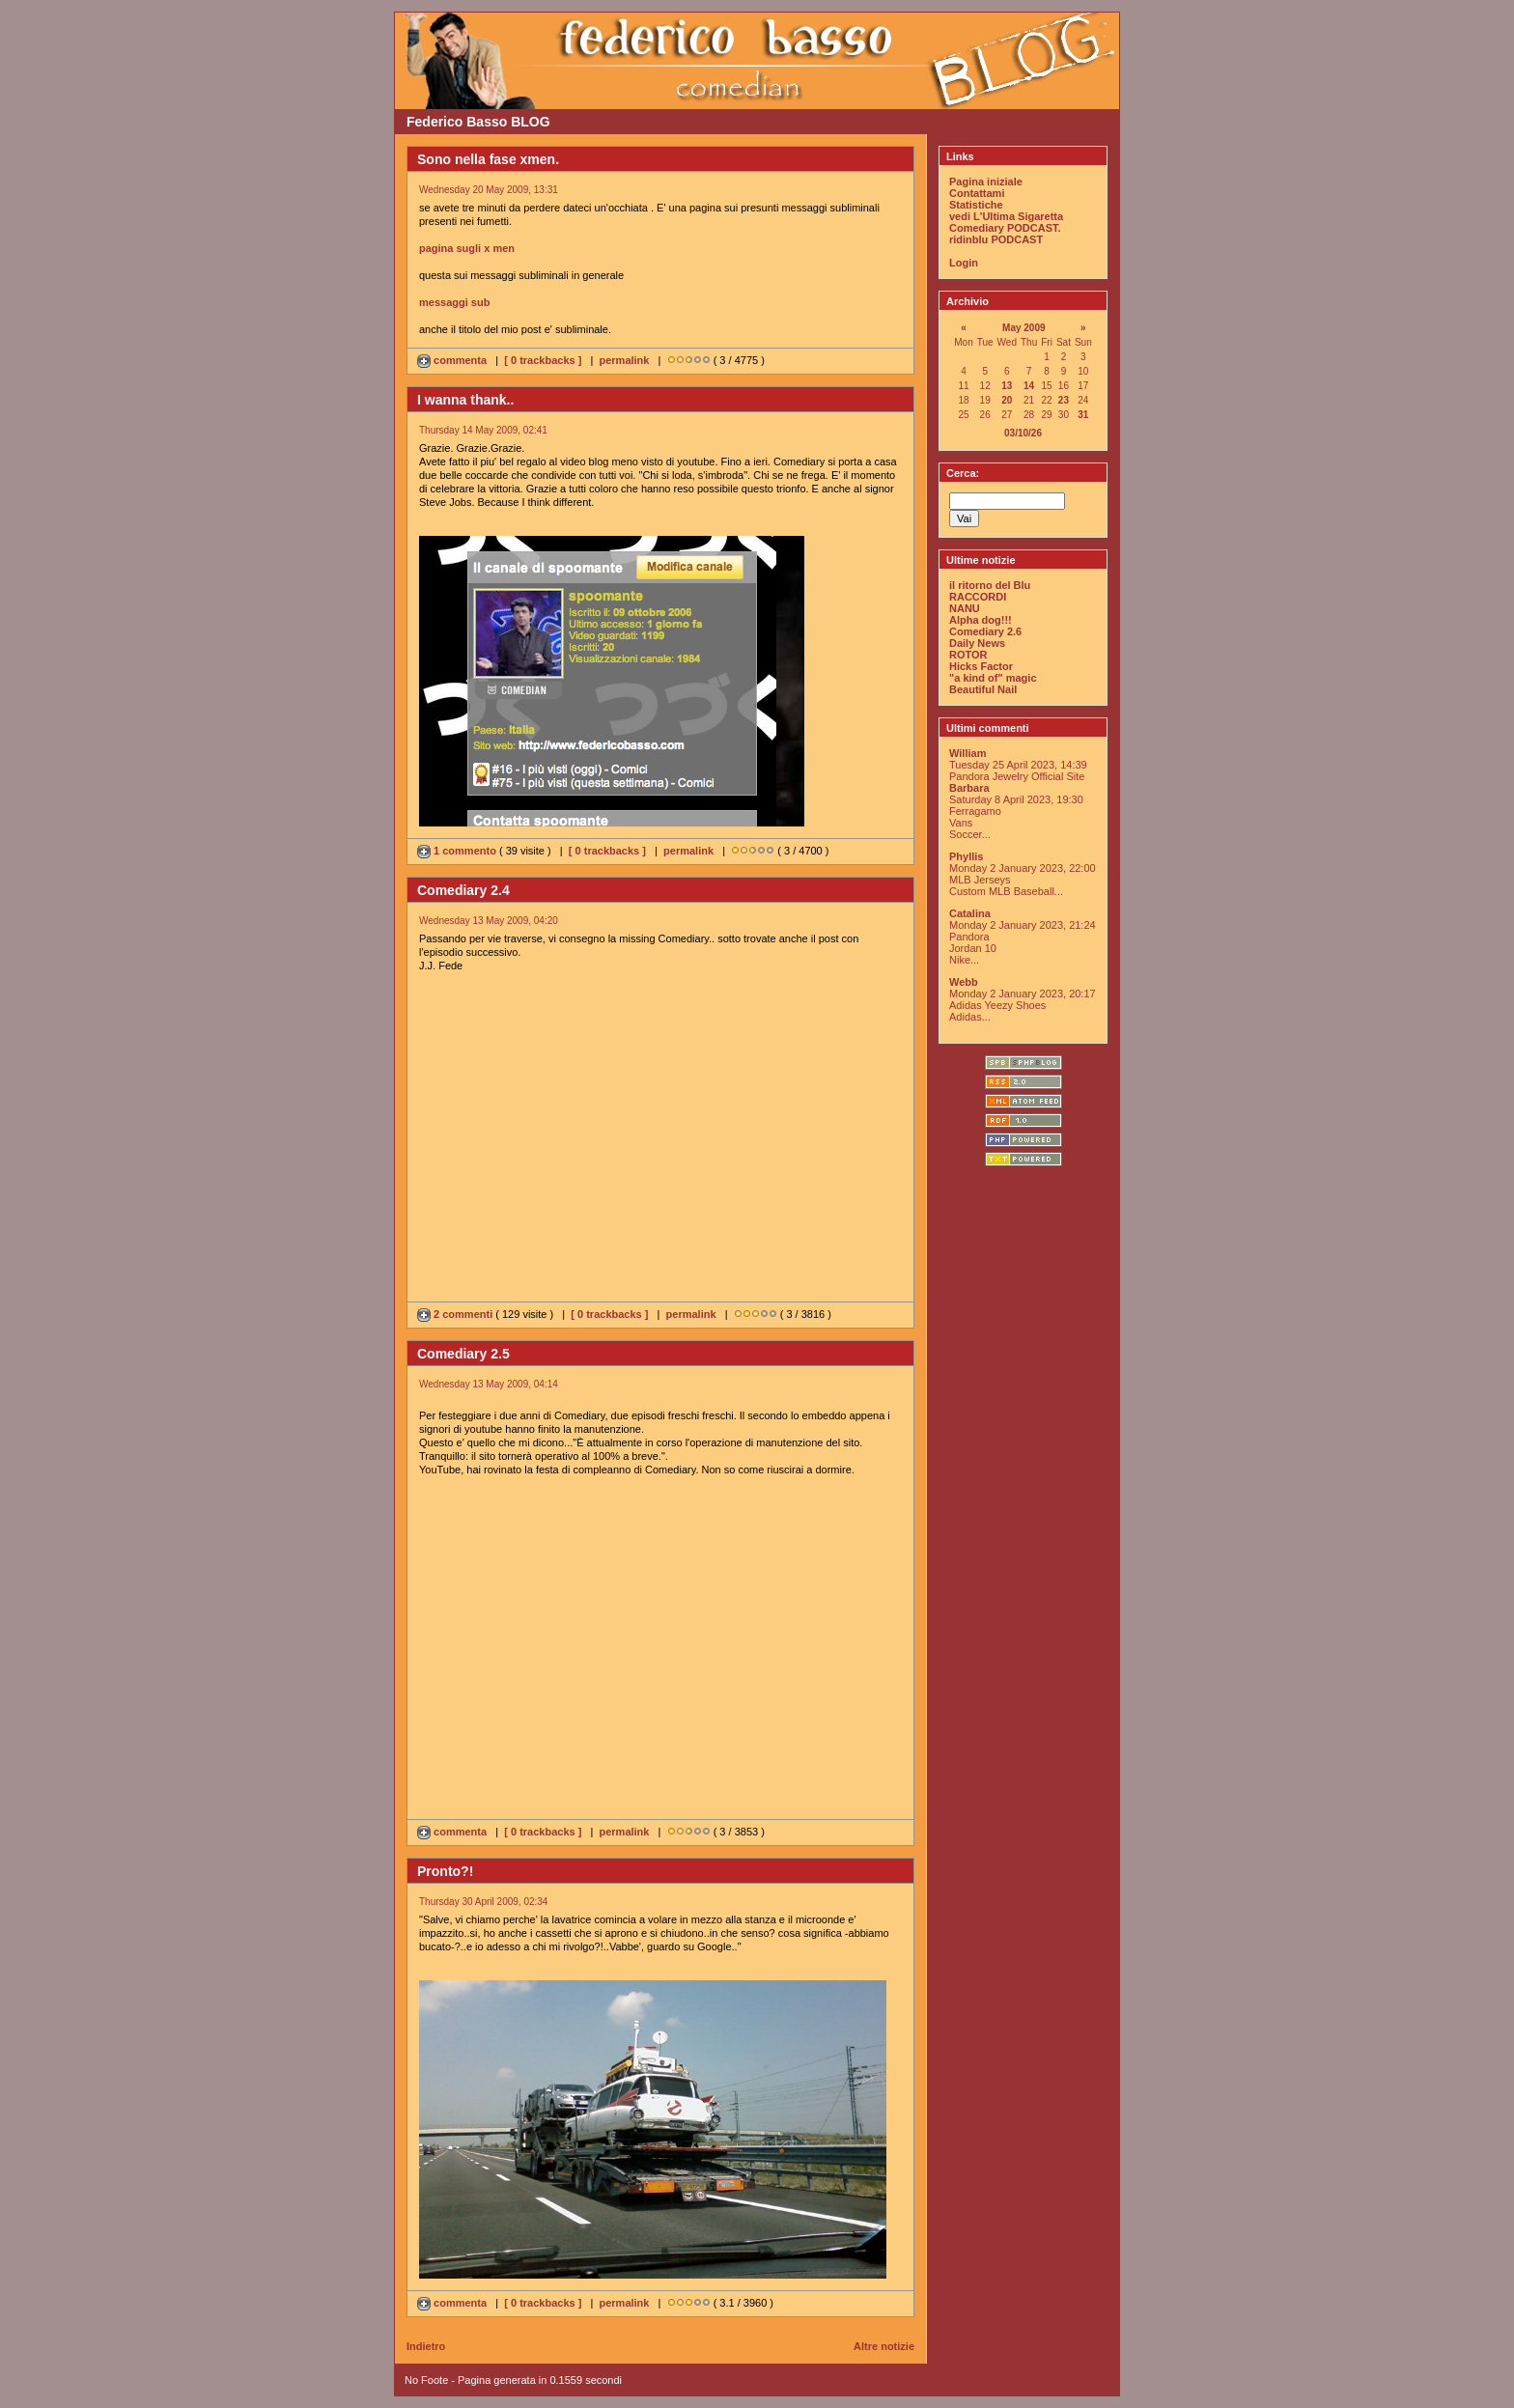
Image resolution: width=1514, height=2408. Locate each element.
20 (1006, 400)
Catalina (970, 913)
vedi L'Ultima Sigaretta (1006, 216)
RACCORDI (977, 596)
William (967, 753)
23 (1063, 400)
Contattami (976, 193)
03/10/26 (1023, 433)
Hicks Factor (981, 666)
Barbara (969, 788)
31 (1083, 414)
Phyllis (966, 856)
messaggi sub (454, 302)
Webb (963, 982)
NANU (964, 608)
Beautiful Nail (983, 689)
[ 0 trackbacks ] (542, 360)
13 (1006, 385)
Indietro (426, 2346)
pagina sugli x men (467, 248)
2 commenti (456, 1314)
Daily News (977, 643)
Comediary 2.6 (985, 631)
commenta (453, 360)
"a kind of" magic (993, 678)
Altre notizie (884, 2346)
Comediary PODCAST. (1005, 228)
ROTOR (968, 654)
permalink (624, 360)
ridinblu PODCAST (996, 239)
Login (963, 262)
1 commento (458, 850)
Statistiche (976, 204)
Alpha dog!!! (980, 620)
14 (1028, 385)
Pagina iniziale (986, 181)
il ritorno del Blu (989, 585)
